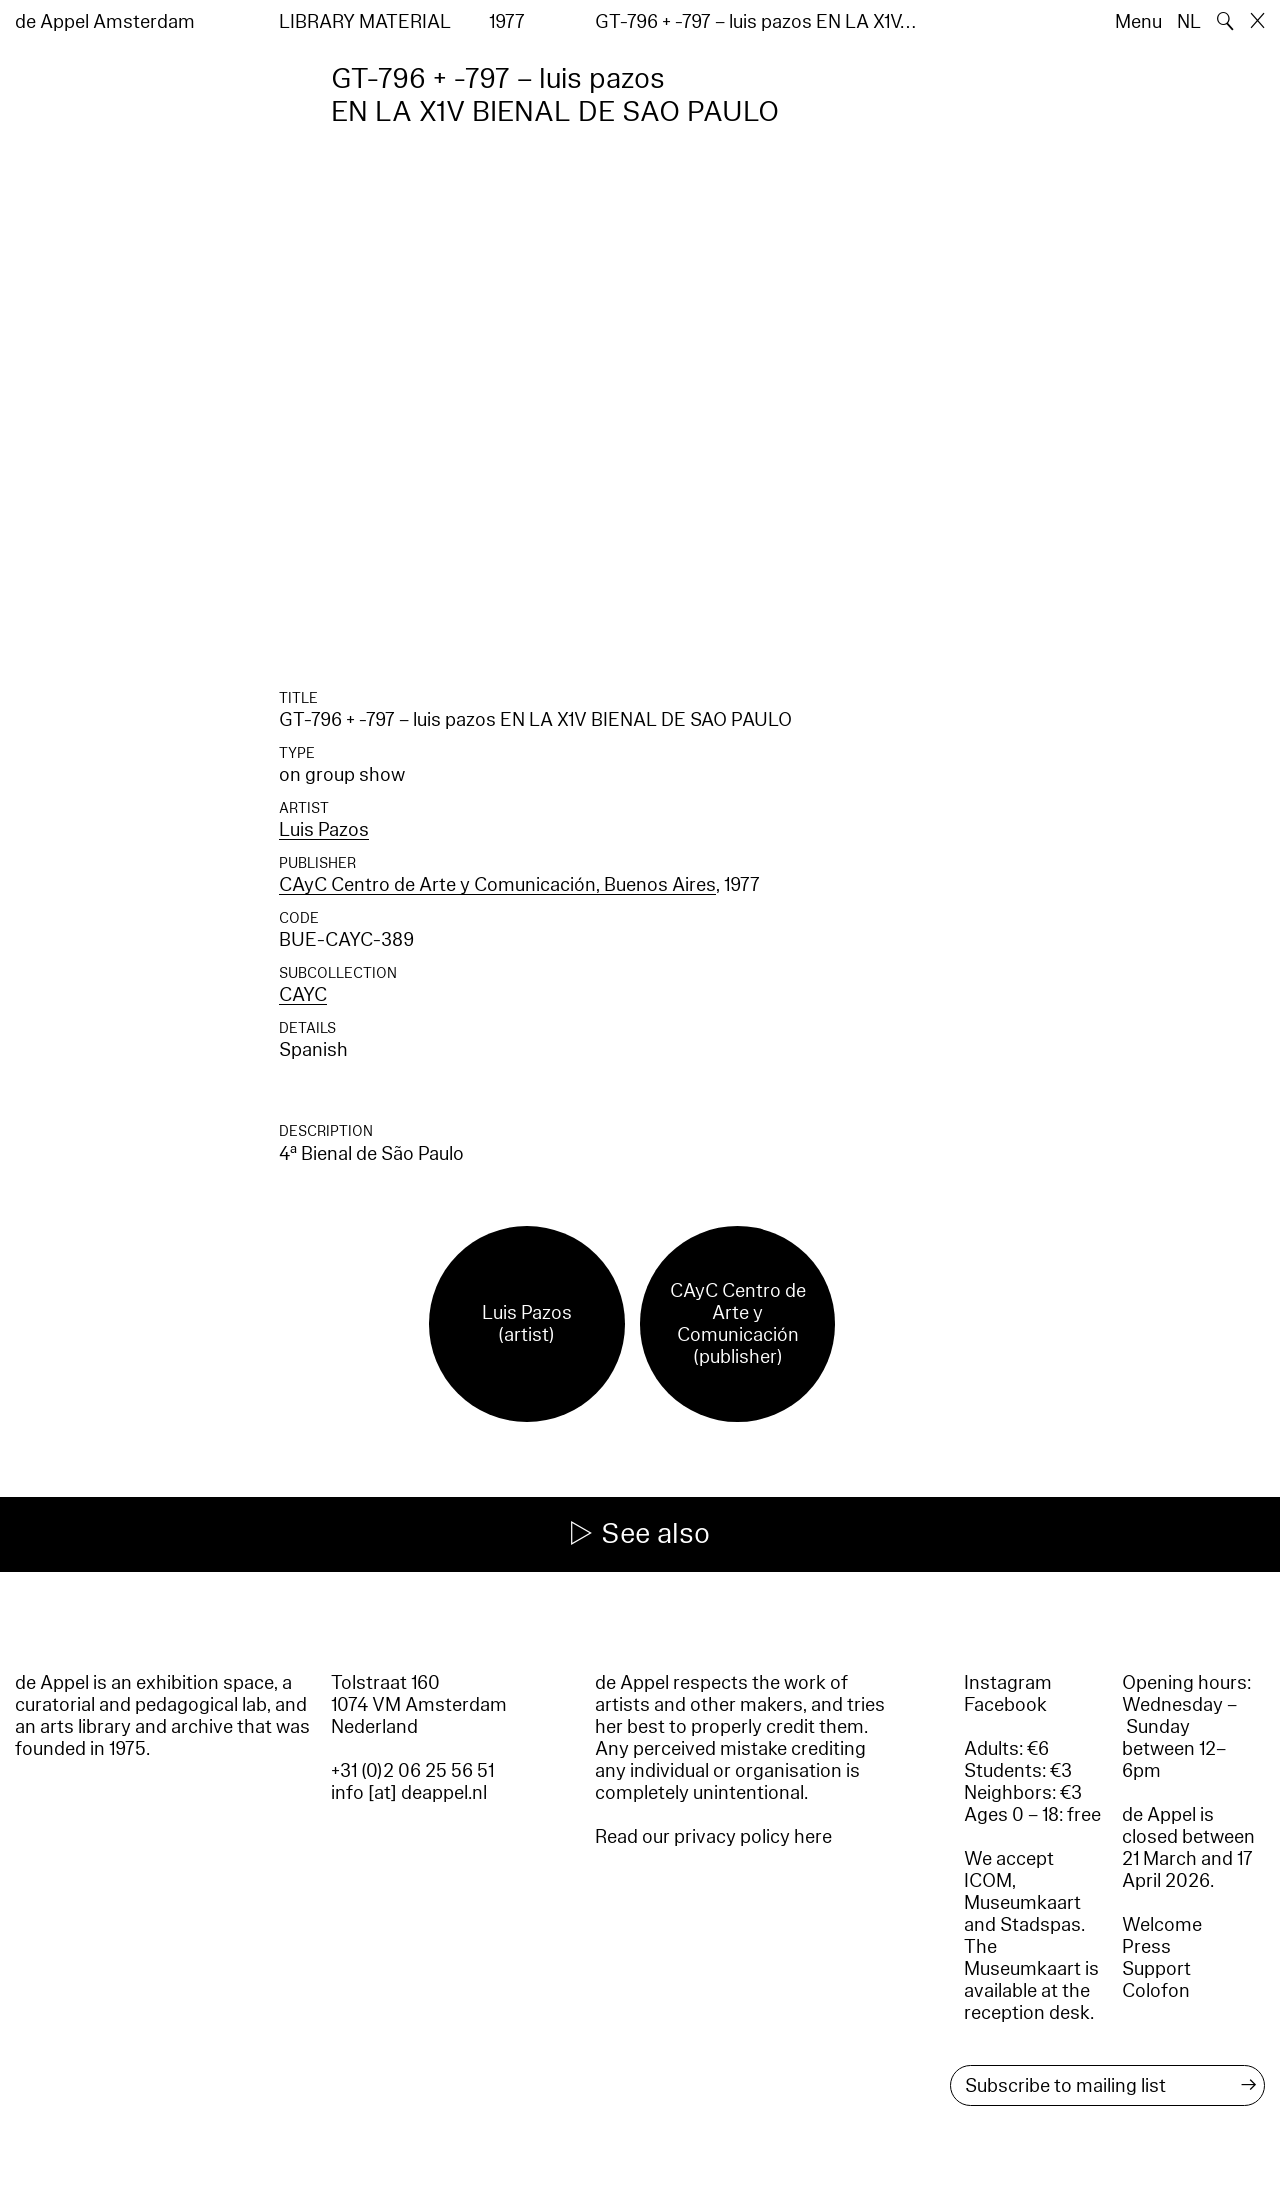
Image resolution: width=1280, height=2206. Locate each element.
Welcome (1162, 1925)
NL (1189, 22)
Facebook (1005, 1705)
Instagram (1008, 1683)
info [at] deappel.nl (409, 1793)
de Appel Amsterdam (105, 22)
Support (1156, 1969)
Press (1146, 1947)
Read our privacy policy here (713, 1837)
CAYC (303, 995)
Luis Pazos (324, 830)
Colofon (1156, 1991)
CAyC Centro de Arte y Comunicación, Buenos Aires (497, 885)
